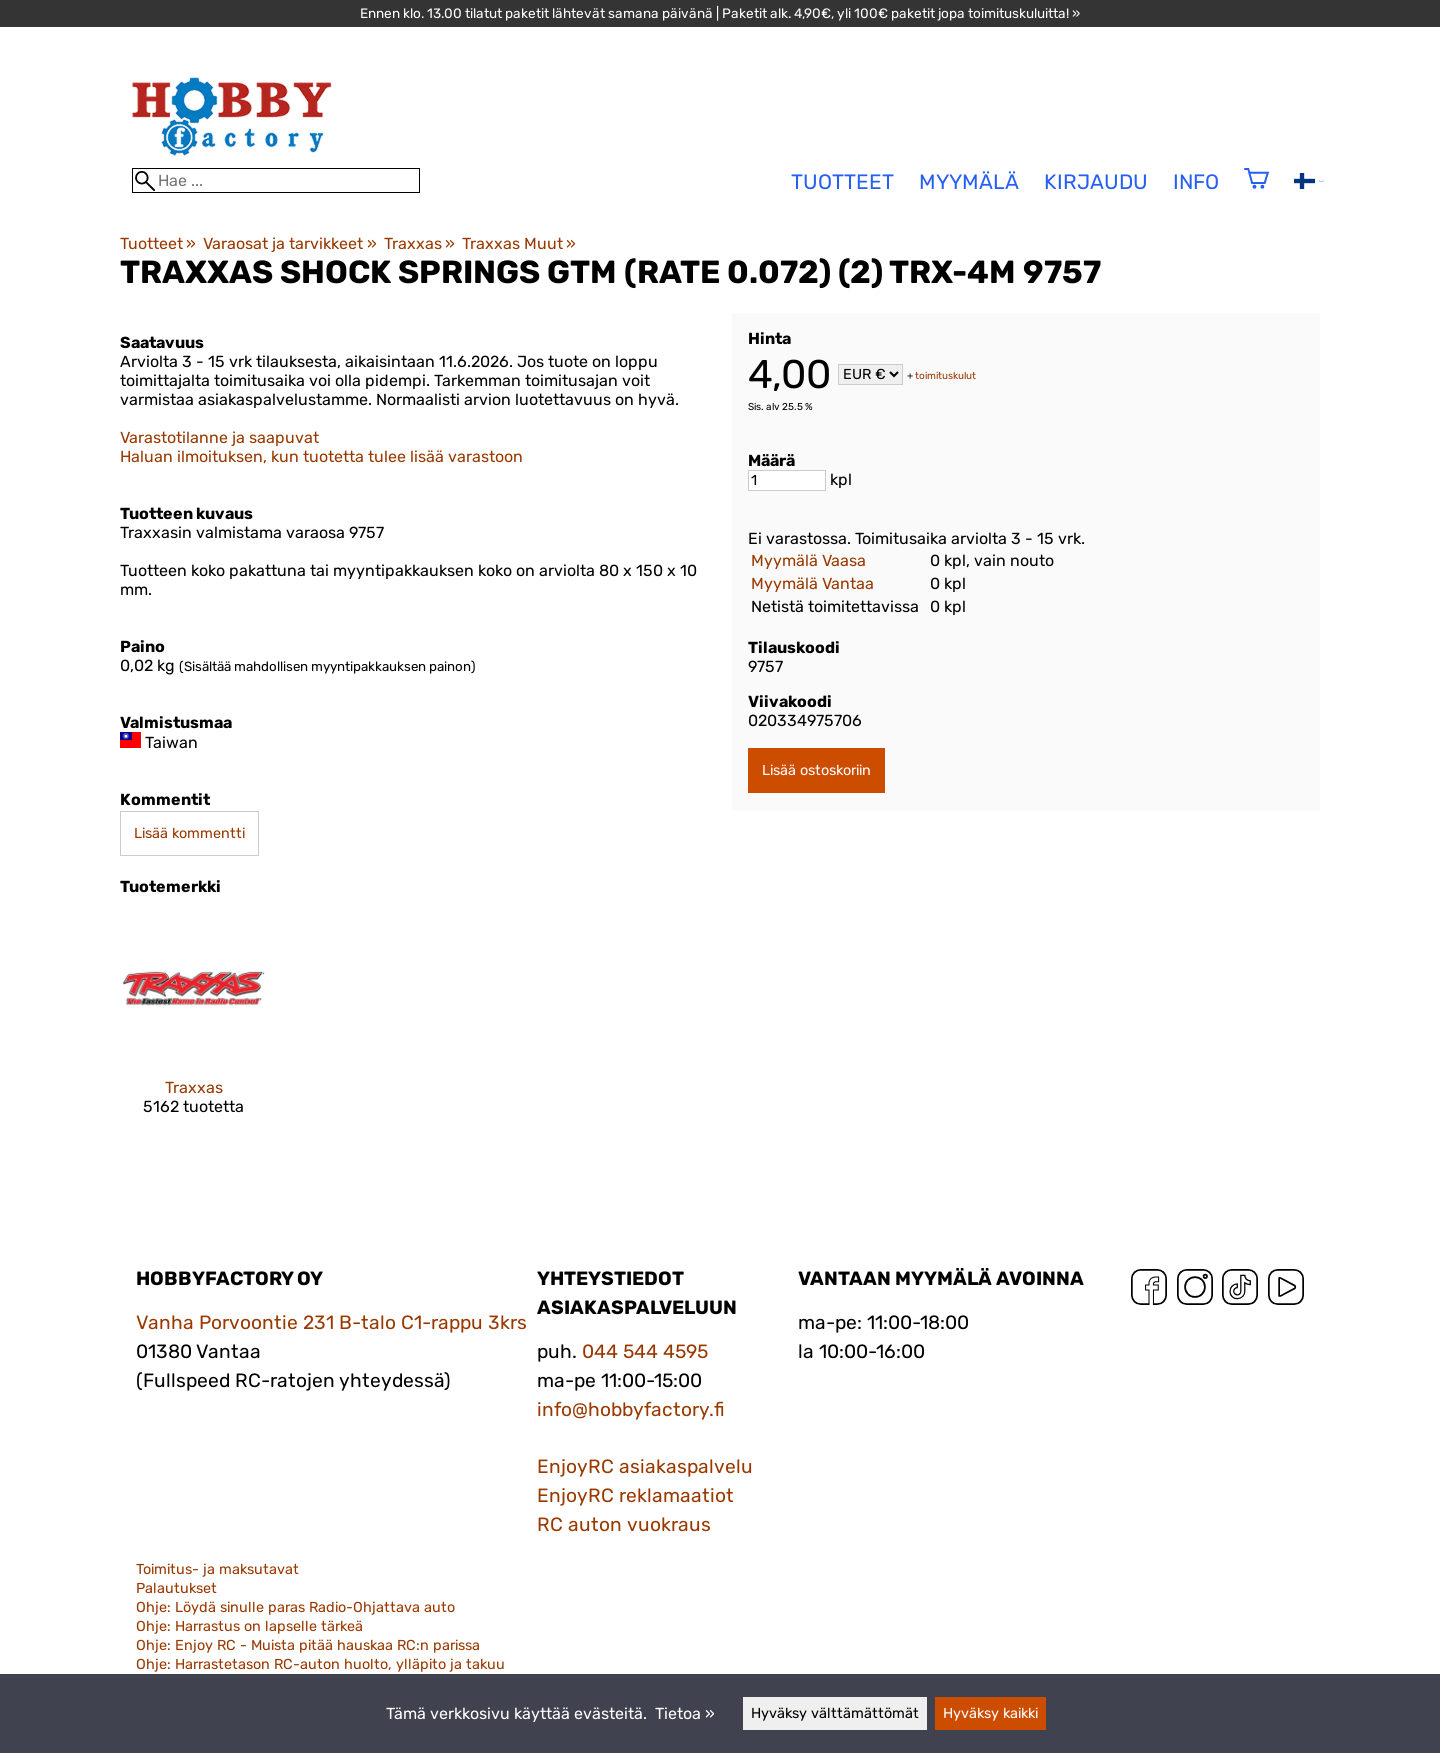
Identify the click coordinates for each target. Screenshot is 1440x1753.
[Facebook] (1149, 1291)
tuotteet (842, 182)
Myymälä (969, 182)
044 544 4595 (645, 1351)
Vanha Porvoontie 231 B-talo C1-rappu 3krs (331, 1322)
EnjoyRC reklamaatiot (635, 1495)
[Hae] (276, 180)
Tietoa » (685, 1713)
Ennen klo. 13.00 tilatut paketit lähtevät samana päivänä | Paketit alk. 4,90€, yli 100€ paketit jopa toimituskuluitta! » (720, 13)
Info (1196, 182)
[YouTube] (1286, 1291)
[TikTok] (1240, 1291)
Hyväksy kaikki (990, 1713)
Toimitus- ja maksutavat (217, 1569)
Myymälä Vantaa (812, 583)
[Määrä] (787, 480)
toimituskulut (945, 376)
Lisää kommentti (189, 833)
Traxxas (419, 243)
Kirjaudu (1096, 182)
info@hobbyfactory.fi (631, 1409)
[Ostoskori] (1256, 191)
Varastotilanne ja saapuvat (219, 437)
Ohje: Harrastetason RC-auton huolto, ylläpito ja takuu (320, 1664)
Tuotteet (158, 243)
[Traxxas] (193, 1032)
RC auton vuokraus (624, 1524)
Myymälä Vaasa (808, 560)
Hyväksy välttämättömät (835, 1713)
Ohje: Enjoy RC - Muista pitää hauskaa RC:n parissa (308, 1645)
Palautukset (176, 1588)
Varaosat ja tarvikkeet (289, 243)
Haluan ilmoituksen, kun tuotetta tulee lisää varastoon (321, 456)
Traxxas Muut (519, 243)
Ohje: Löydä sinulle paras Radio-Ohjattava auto (295, 1607)
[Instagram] (1195, 1291)
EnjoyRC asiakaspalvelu (645, 1466)
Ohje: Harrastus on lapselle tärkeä (249, 1626)
